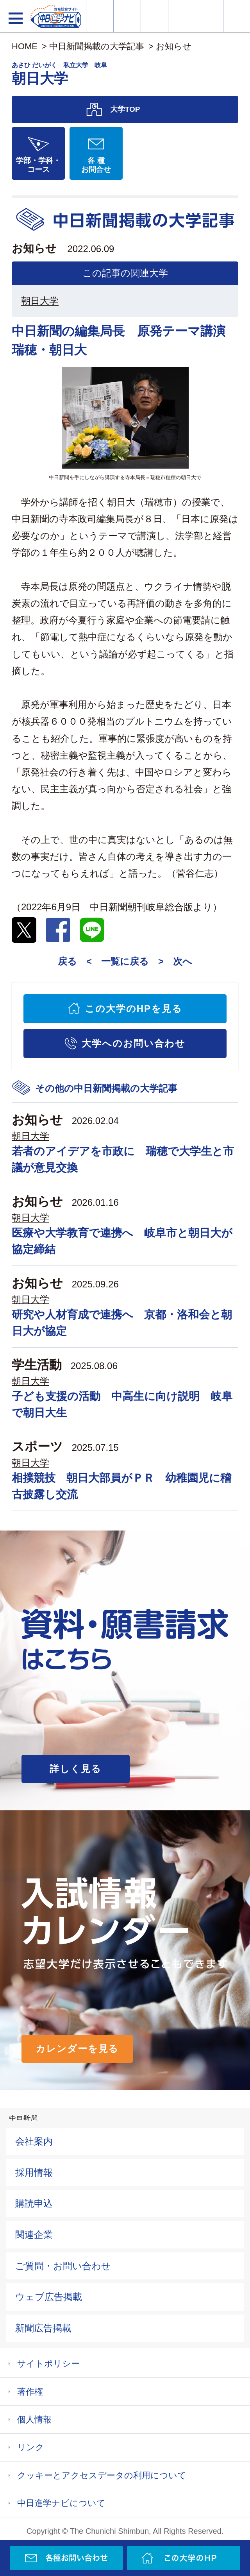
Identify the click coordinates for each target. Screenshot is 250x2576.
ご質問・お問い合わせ (63, 2266)
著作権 (30, 2392)
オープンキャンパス (154, 16)
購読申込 (34, 2203)
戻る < (75, 961)
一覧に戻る (125, 961)
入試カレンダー (181, 16)
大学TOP (125, 109)
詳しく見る (76, 1768)
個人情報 (34, 2419)
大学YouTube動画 (236, 16)
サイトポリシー (48, 2363)
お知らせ (173, 46)
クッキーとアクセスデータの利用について (101, 2475)
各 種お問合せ (96, 165)
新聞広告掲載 (43, 2328)
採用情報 (34, 2172)
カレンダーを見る (77, 2048)
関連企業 (34, 2234)
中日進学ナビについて (61, 2503)
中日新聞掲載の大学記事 (96, 46)
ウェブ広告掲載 (48, 2296)
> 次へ (175, 961)
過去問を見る (209, 16)
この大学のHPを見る (133, 1008)
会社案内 (34, 2141)
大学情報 (99, 16)
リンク (30, 2447)
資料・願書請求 (127, 16)
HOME (25, 46)
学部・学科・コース (38, 165)
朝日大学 (40, 300)
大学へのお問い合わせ (133, 1043)
